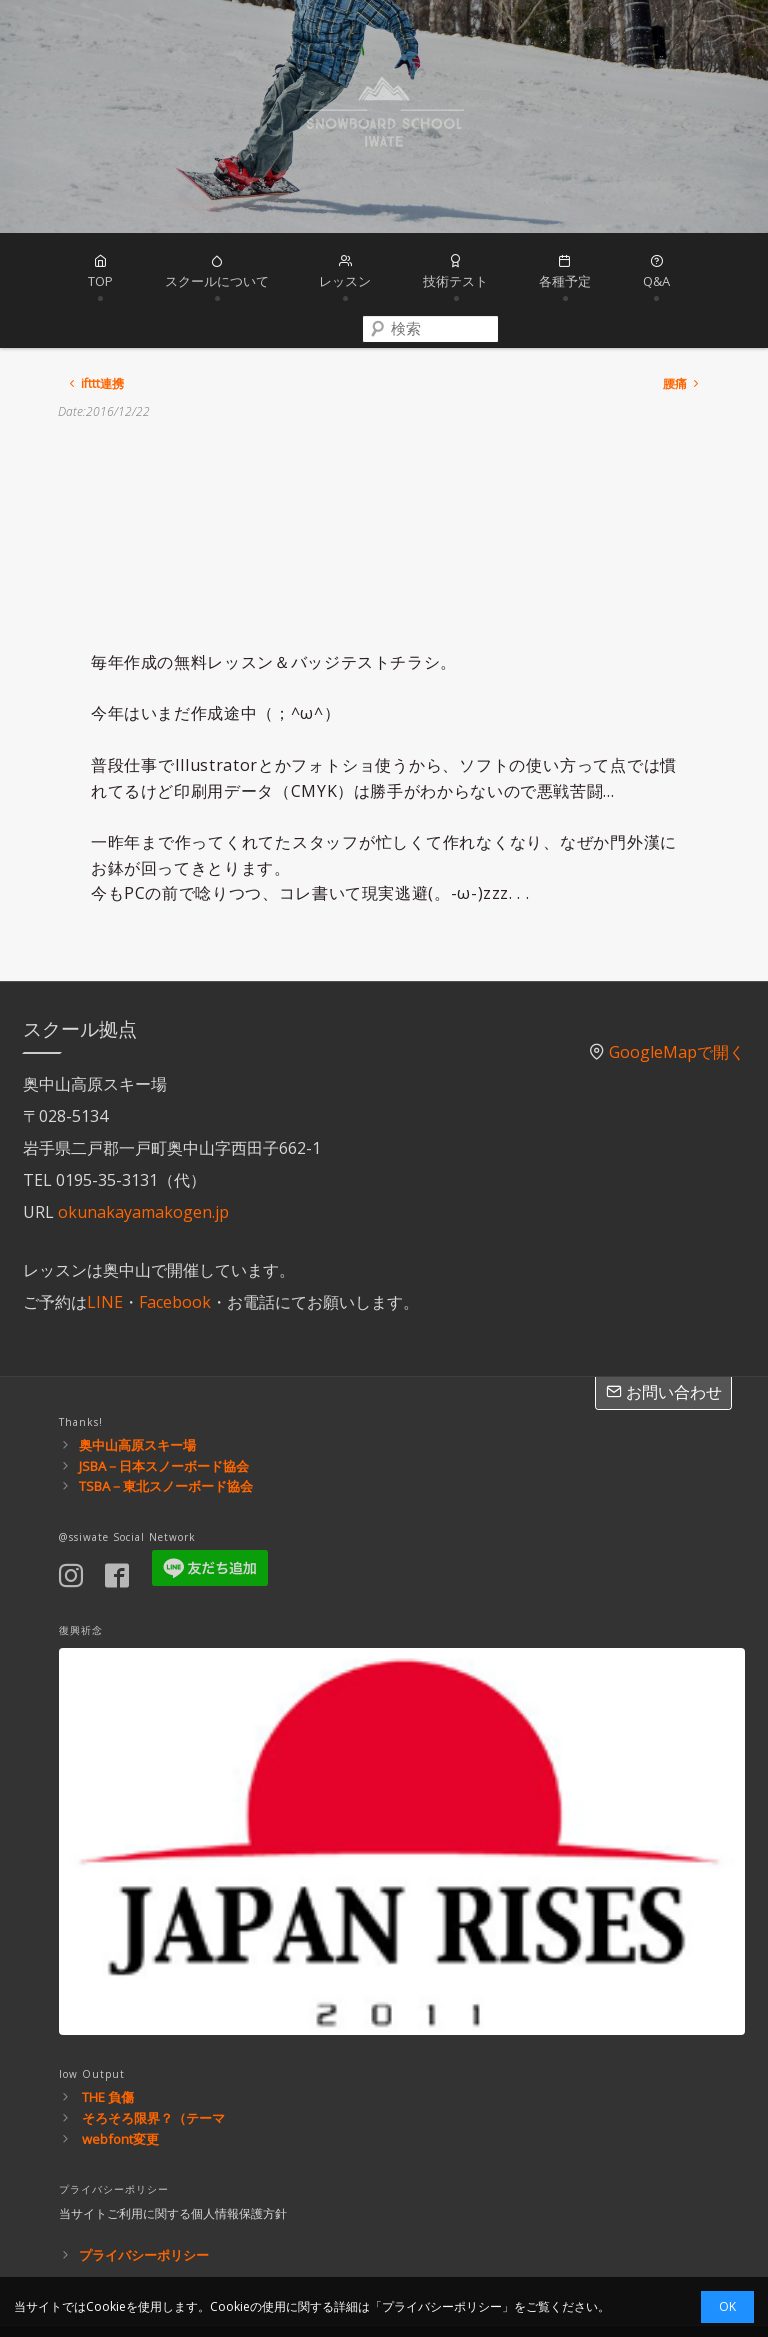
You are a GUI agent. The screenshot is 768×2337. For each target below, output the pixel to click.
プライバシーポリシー (144, 2188)
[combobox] (729, 277)
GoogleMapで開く (677, 984)
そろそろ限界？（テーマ (153, 2051)
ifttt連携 (95, 316)
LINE (105, 1234)
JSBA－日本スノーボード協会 (164, 1398)
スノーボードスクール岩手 (384, 116)
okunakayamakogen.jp (143, 1144)
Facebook (175, 1234)
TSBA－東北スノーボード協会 (166, 1419)
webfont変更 (120, 2071)
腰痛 (682, 316)
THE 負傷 (108, 2030)
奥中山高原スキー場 (137, 1377)
